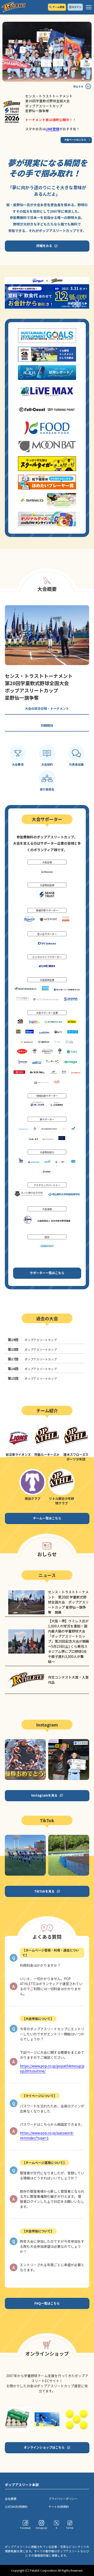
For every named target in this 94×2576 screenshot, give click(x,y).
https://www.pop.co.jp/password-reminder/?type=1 (47, 2135)
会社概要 (10, 2498)
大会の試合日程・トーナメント (47, 708)
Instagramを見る (44, 1795)
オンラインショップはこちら (44, 2447)
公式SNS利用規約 (16, 2506)
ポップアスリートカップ (32, 1339)
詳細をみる (44, 245)
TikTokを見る (44, 1891)
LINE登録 (52, 128)
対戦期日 (47, 725)
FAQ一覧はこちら (47, 2303)
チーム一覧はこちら (47, 1518)
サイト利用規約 (58, 2506)
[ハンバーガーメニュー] (89, 7)
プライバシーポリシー (63, 2498)
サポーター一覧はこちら (47, 1272)
